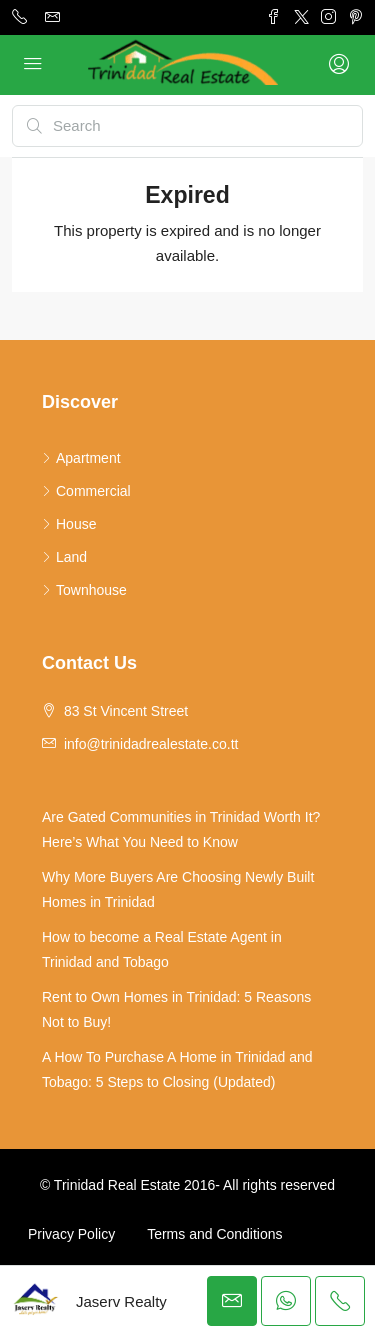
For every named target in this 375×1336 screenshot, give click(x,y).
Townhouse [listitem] (84, 590)
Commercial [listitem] (86, 491)
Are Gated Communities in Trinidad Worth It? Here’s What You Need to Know (181, 829)
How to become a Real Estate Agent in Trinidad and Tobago (162, 949)
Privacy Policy (71, 1234)
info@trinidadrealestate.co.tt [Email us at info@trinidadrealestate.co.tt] (151, 744)
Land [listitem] (64, 557)
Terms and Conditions (214, 1234)
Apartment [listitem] (81, 458)
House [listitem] (69, 524)
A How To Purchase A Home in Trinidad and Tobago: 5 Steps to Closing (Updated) (177, 1069)
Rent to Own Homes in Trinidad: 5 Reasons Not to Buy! (176, 1009)
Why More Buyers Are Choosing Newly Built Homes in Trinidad (178, 889)
